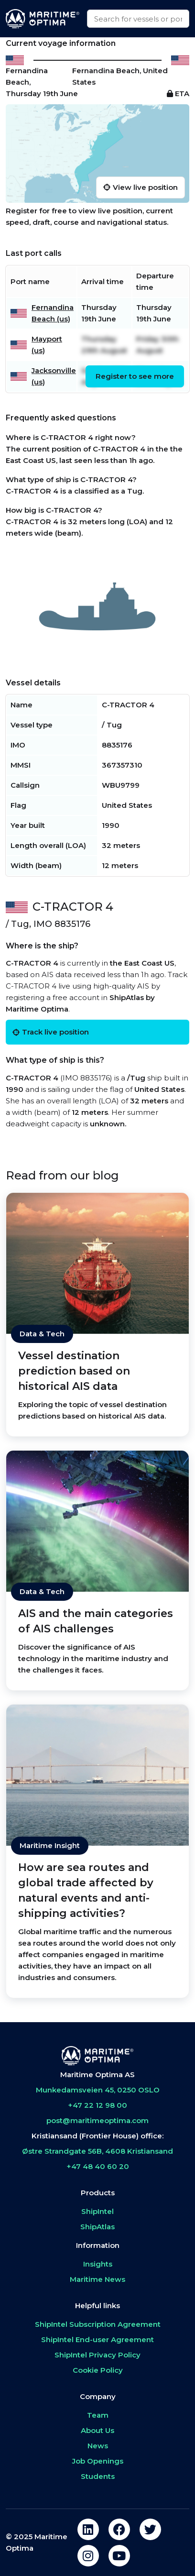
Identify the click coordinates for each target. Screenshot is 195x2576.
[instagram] (88, 2555)
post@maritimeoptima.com (97, 2120)
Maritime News (97, 2279)
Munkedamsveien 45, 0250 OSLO (98, 2089)
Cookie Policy (98, 2370)
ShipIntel (97, 2211)
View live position (140, 187)
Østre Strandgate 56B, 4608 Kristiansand (97, 2151)
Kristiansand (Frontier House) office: (97, 2135)
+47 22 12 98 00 (97, 2105)
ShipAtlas (97, 2226)
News (97, 2445)
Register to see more (135, 376)
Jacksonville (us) (54, 376)
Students (98, 2476)
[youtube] (119, 2555)
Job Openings (97, 2461)
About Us (97, 2430)
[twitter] (150, 2529)
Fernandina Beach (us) (53, 313)
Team (97, 2415)
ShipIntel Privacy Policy (97, 2354)
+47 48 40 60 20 (97, 2166)
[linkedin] (88, 2529)
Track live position (50, 1031)
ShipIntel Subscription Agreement (98, 2324)
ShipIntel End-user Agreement (97, 2339)
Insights (97, 2263)
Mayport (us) (47, 344)
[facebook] (119, 2529)
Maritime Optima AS (97, 2074)
